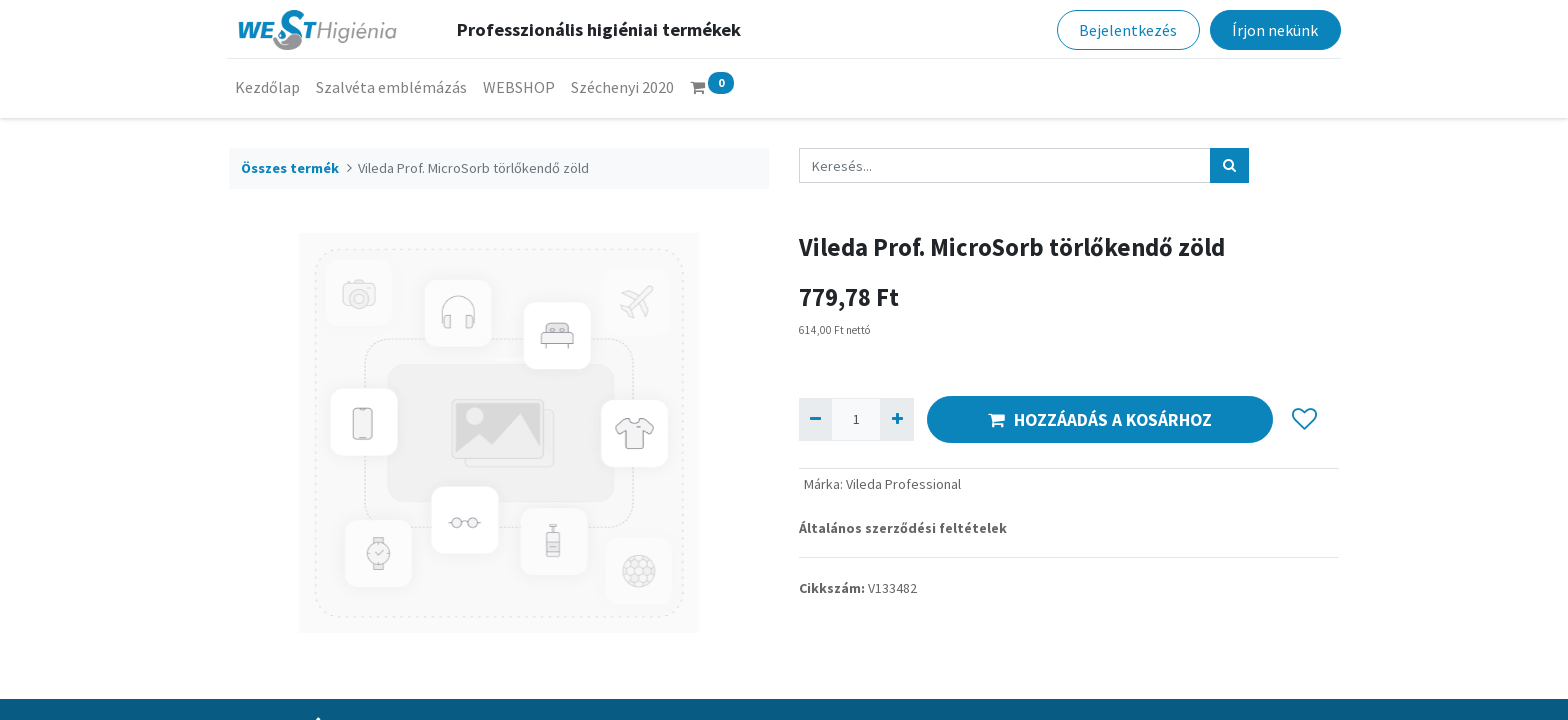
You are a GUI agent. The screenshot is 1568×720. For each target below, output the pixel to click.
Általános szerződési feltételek (903, 528)
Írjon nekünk (1273, 30)
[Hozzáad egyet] (896, 419)
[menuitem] (269, 87)
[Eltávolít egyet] (815, 419)
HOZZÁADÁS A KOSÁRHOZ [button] (1100, 420)
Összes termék (290, 168)
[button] (1304, 420)
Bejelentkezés (1126, 30)
